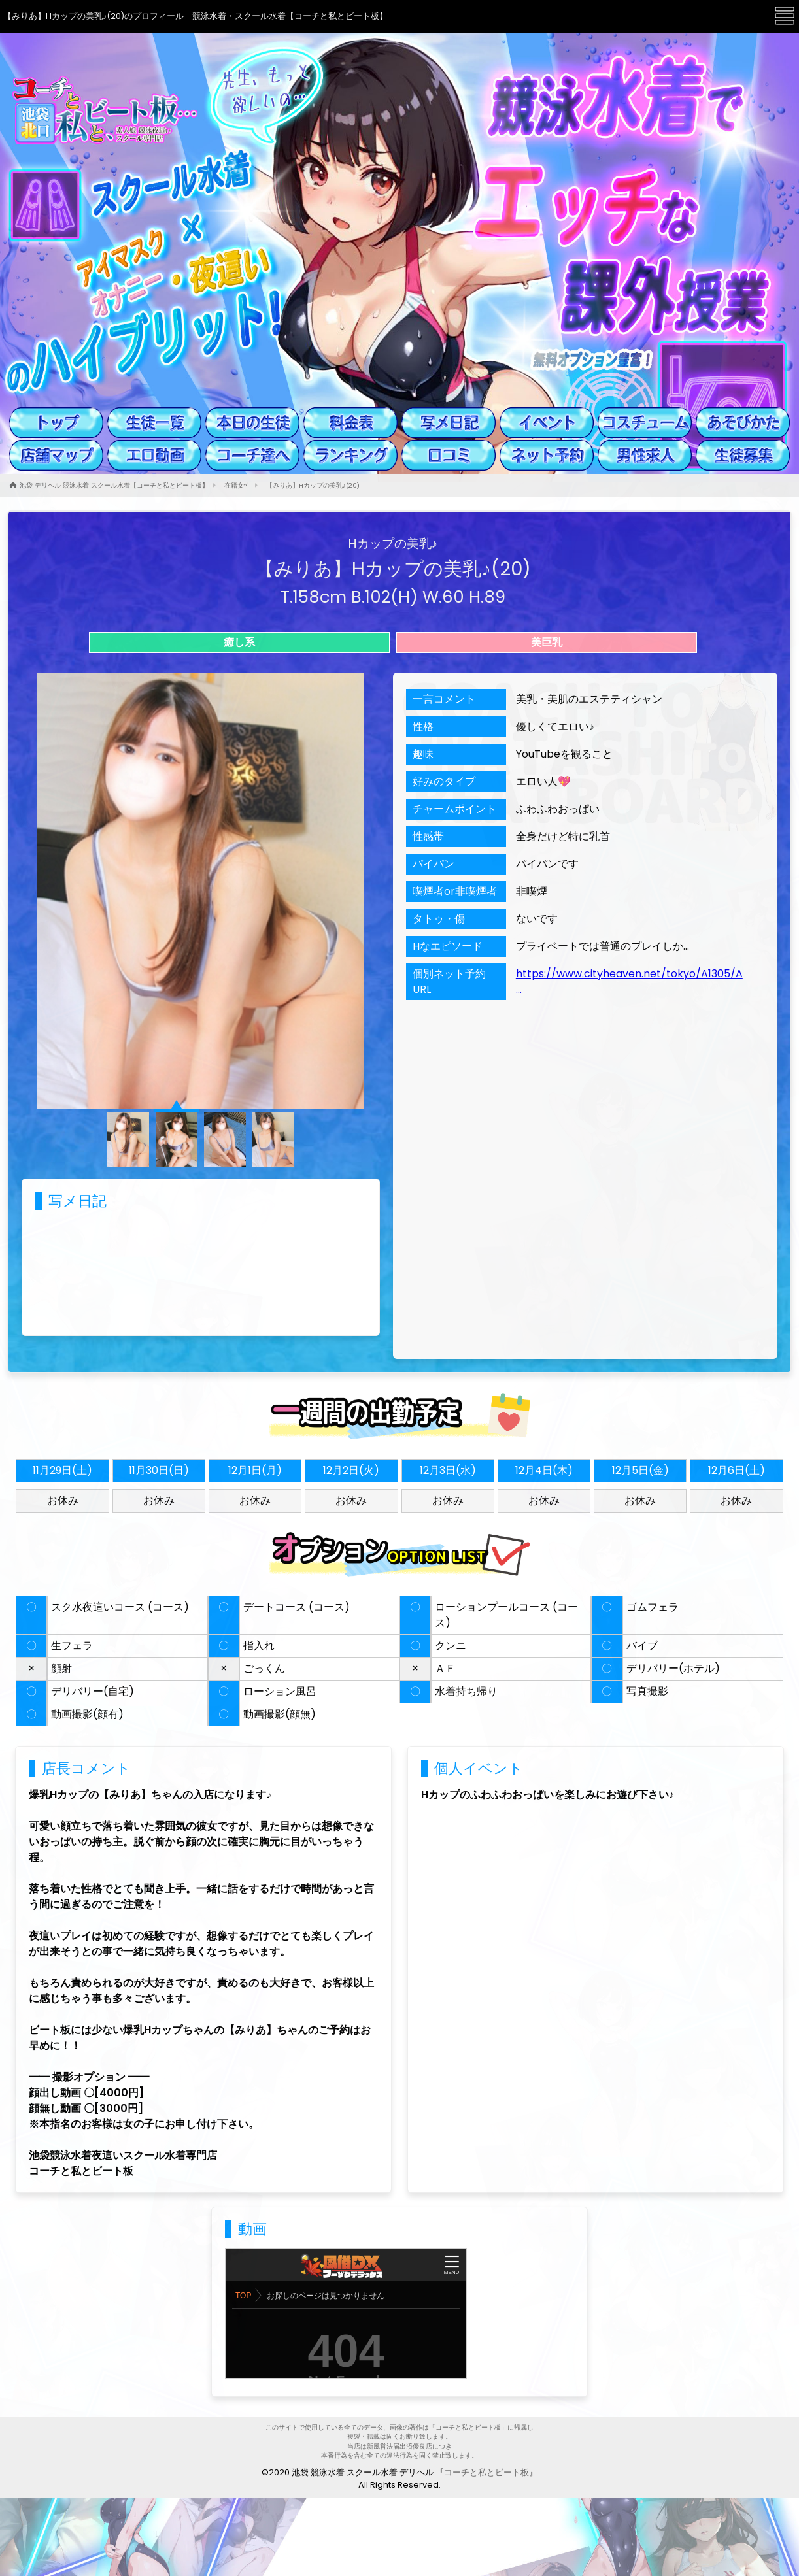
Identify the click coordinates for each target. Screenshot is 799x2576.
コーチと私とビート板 (486, 2472)
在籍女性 (237, 485)
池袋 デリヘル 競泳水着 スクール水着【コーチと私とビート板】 (114, 485)
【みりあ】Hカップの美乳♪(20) (313, 485)
